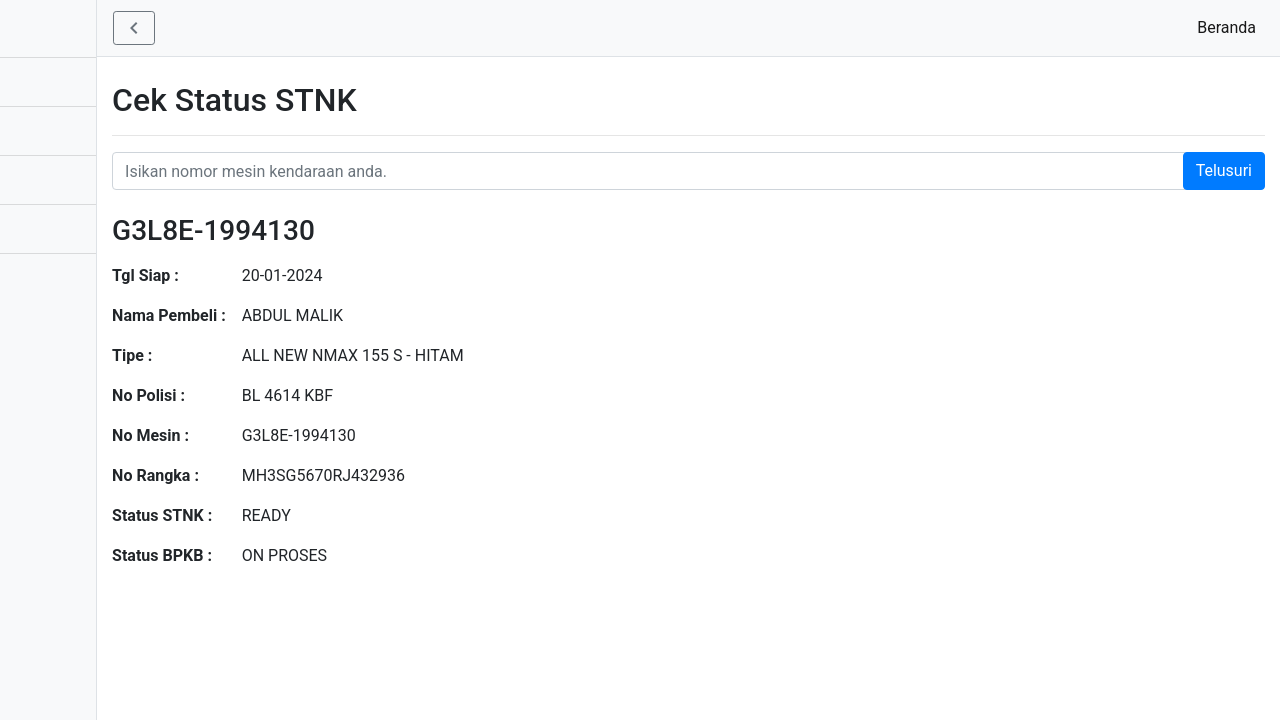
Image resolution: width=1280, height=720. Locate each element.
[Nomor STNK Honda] (760, 171)
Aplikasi (48, 81)
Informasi (54, 179)
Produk (45, 130)
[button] (278, 28)
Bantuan (49, 228)
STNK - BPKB (75, 27)
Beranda (1230, 26)
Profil (38, 277)
